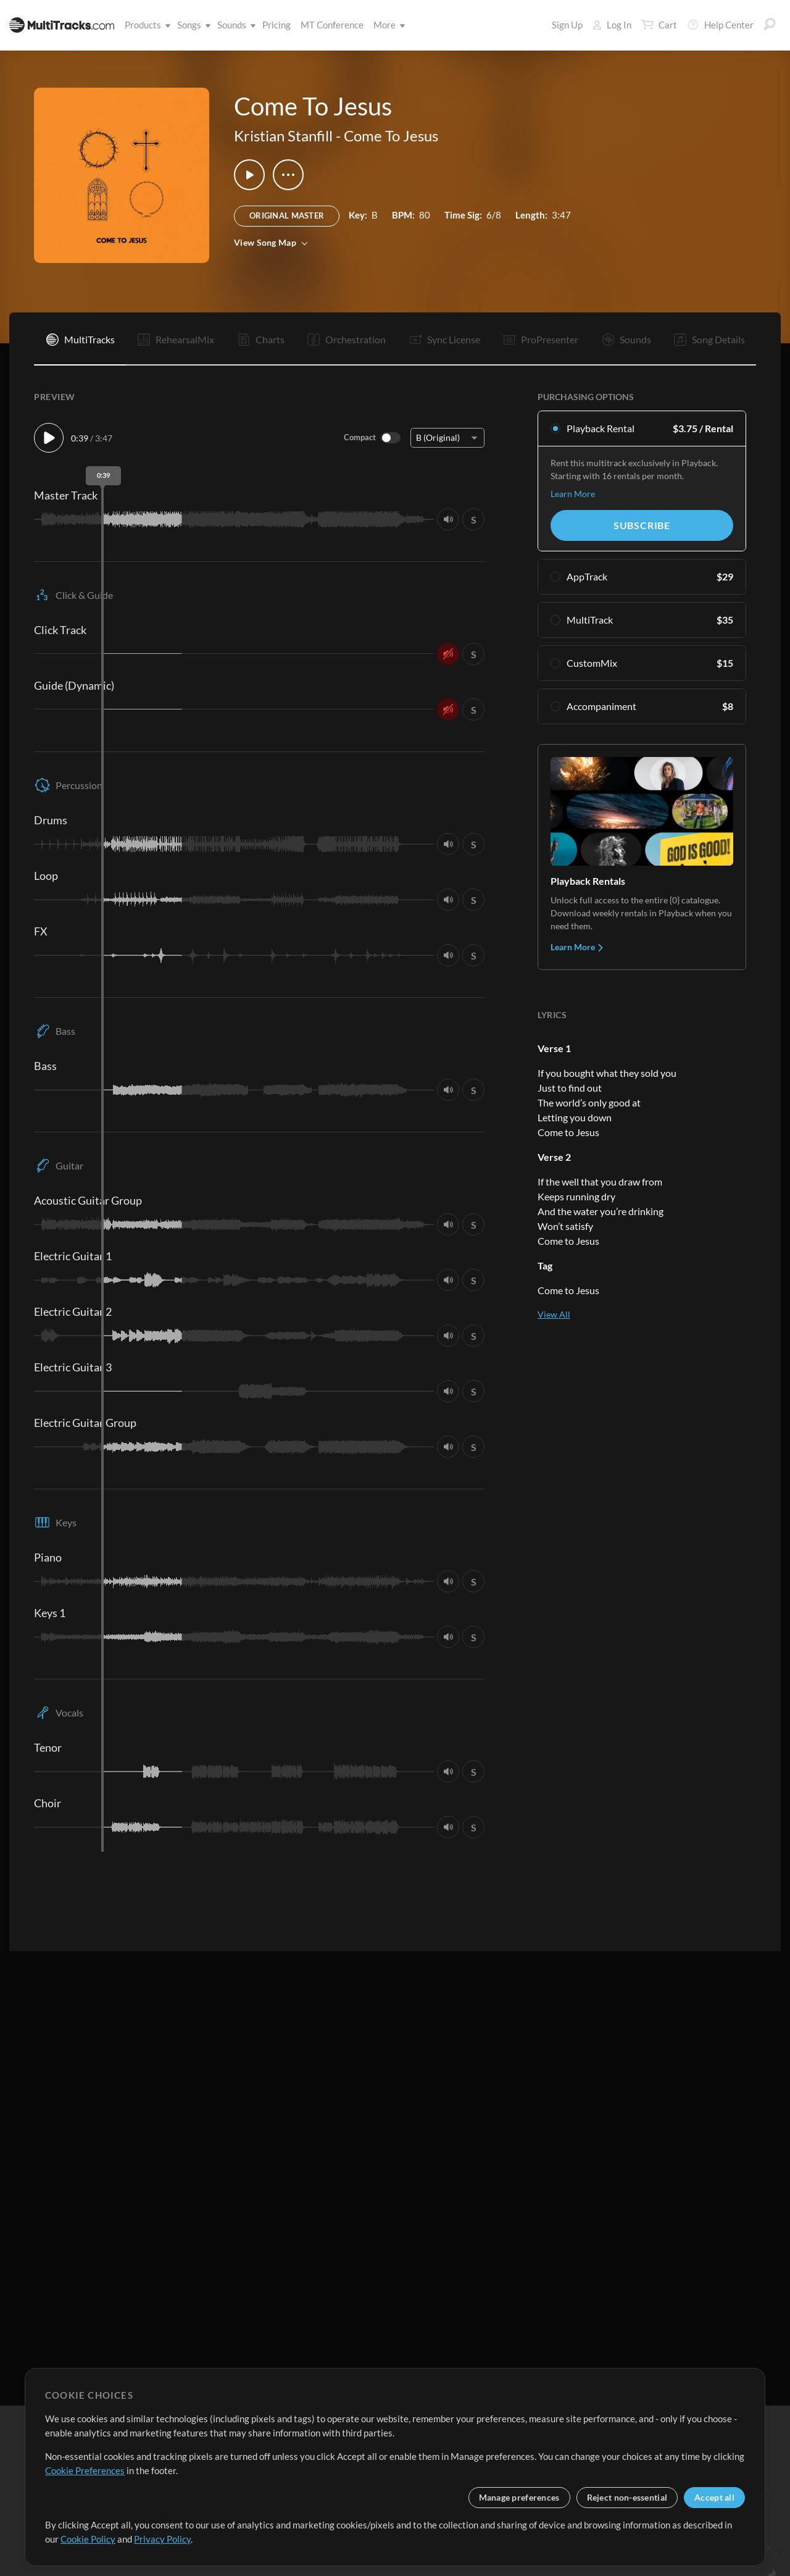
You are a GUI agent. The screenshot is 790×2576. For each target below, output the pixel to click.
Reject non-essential (627, 2497)
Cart (659, 25)
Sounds (234, 24)
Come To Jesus (391, 135)
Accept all (714, 2497)
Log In (611, 24)
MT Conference (332, 24)
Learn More (573, 493)
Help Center (720, 25)
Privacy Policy (162, 2539)
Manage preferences (519, 2497)
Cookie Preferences (85, 2470)
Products (145, 24)
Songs (191, 24)
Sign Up (567, 24)
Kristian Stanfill (283, 135)
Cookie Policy (87, 2539)
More (387, 24)
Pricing (276, 24)
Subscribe (641, 525)
